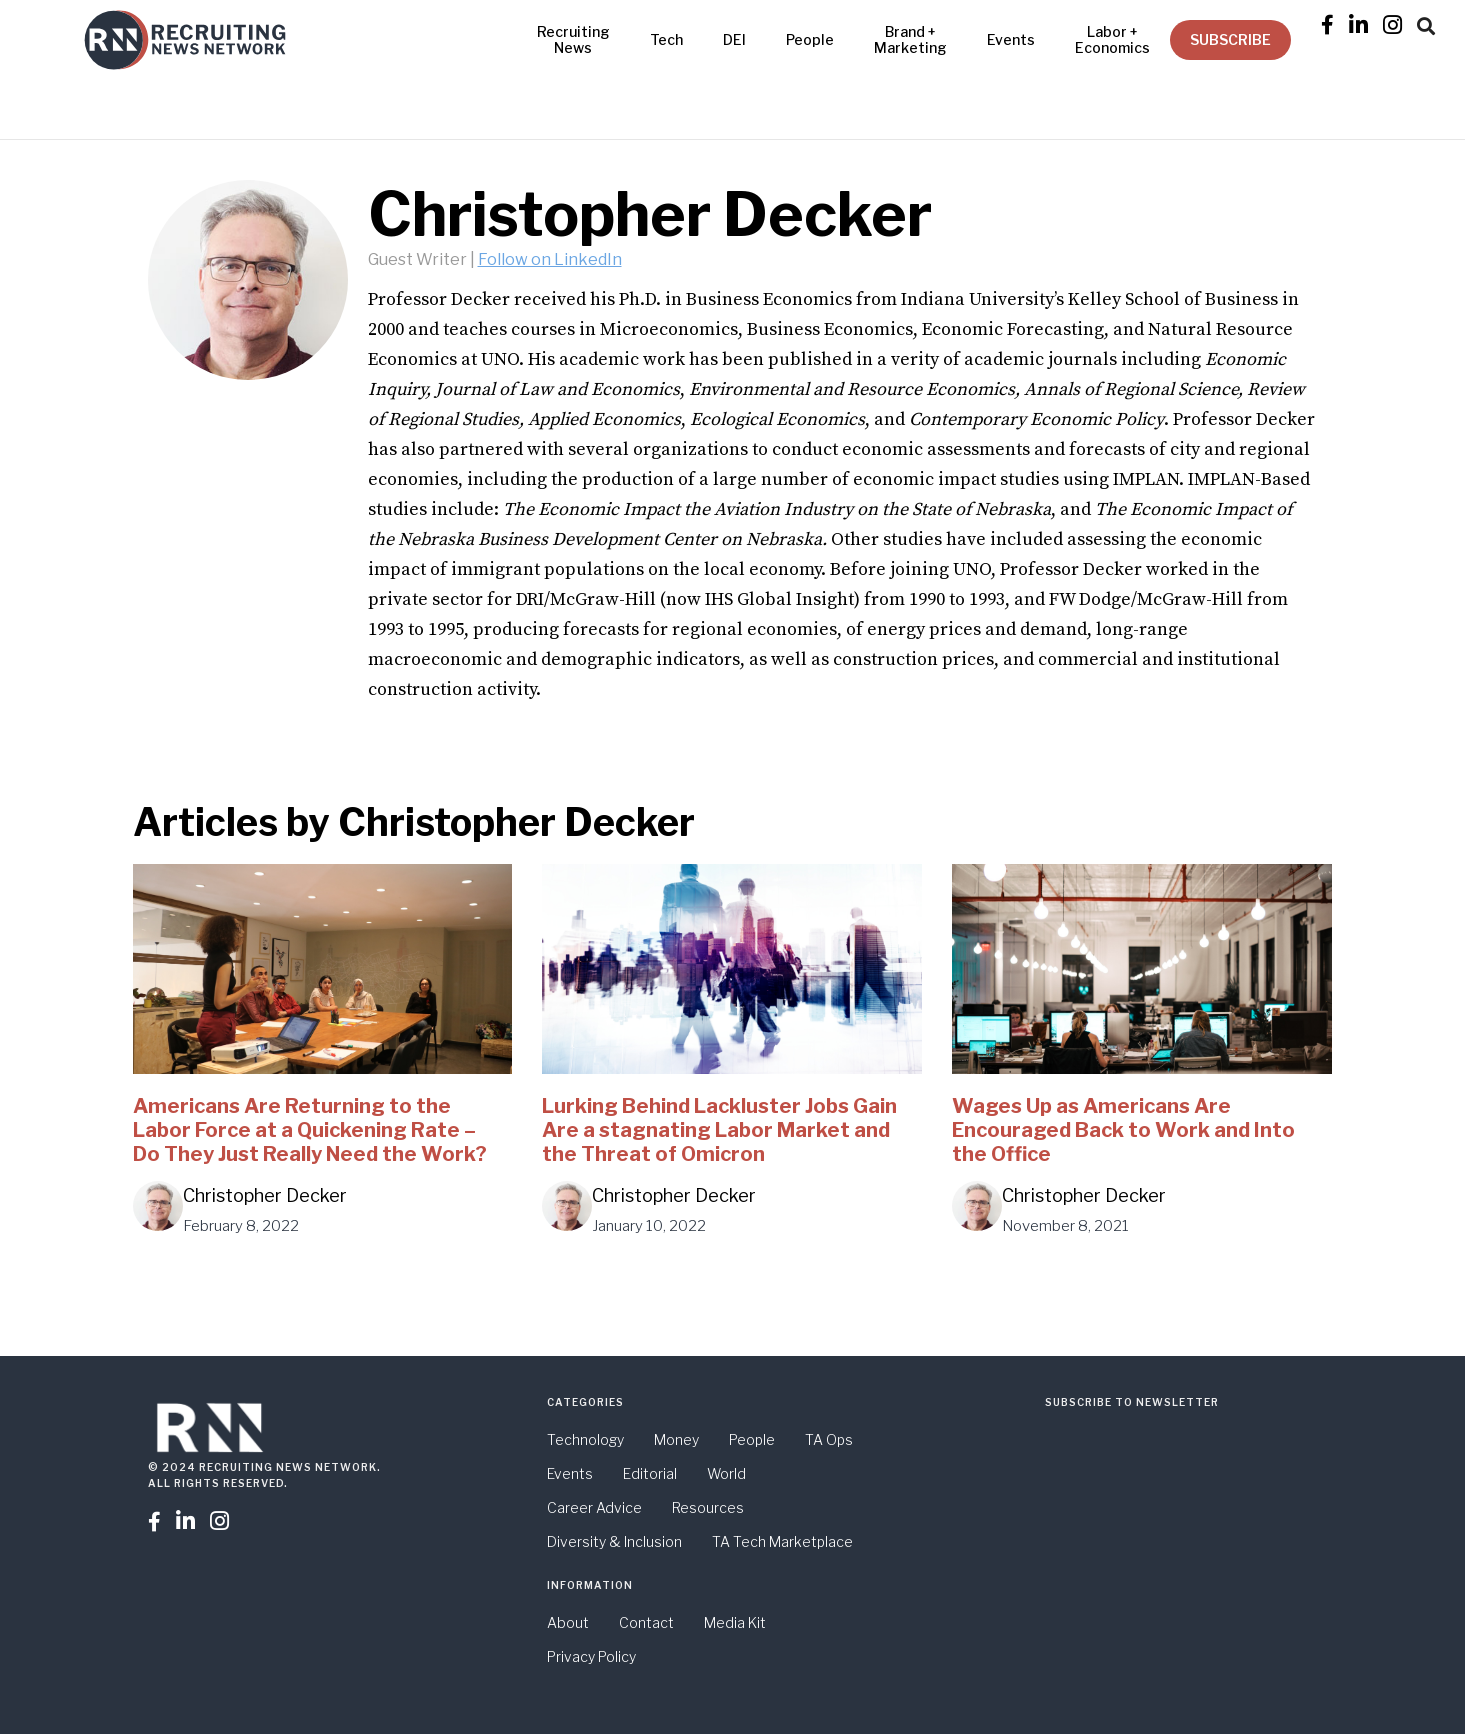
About (568, 1622)
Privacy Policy (591, 1656)
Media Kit (735, 1622)
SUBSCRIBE (1230, 39)
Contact (646, 1622)
